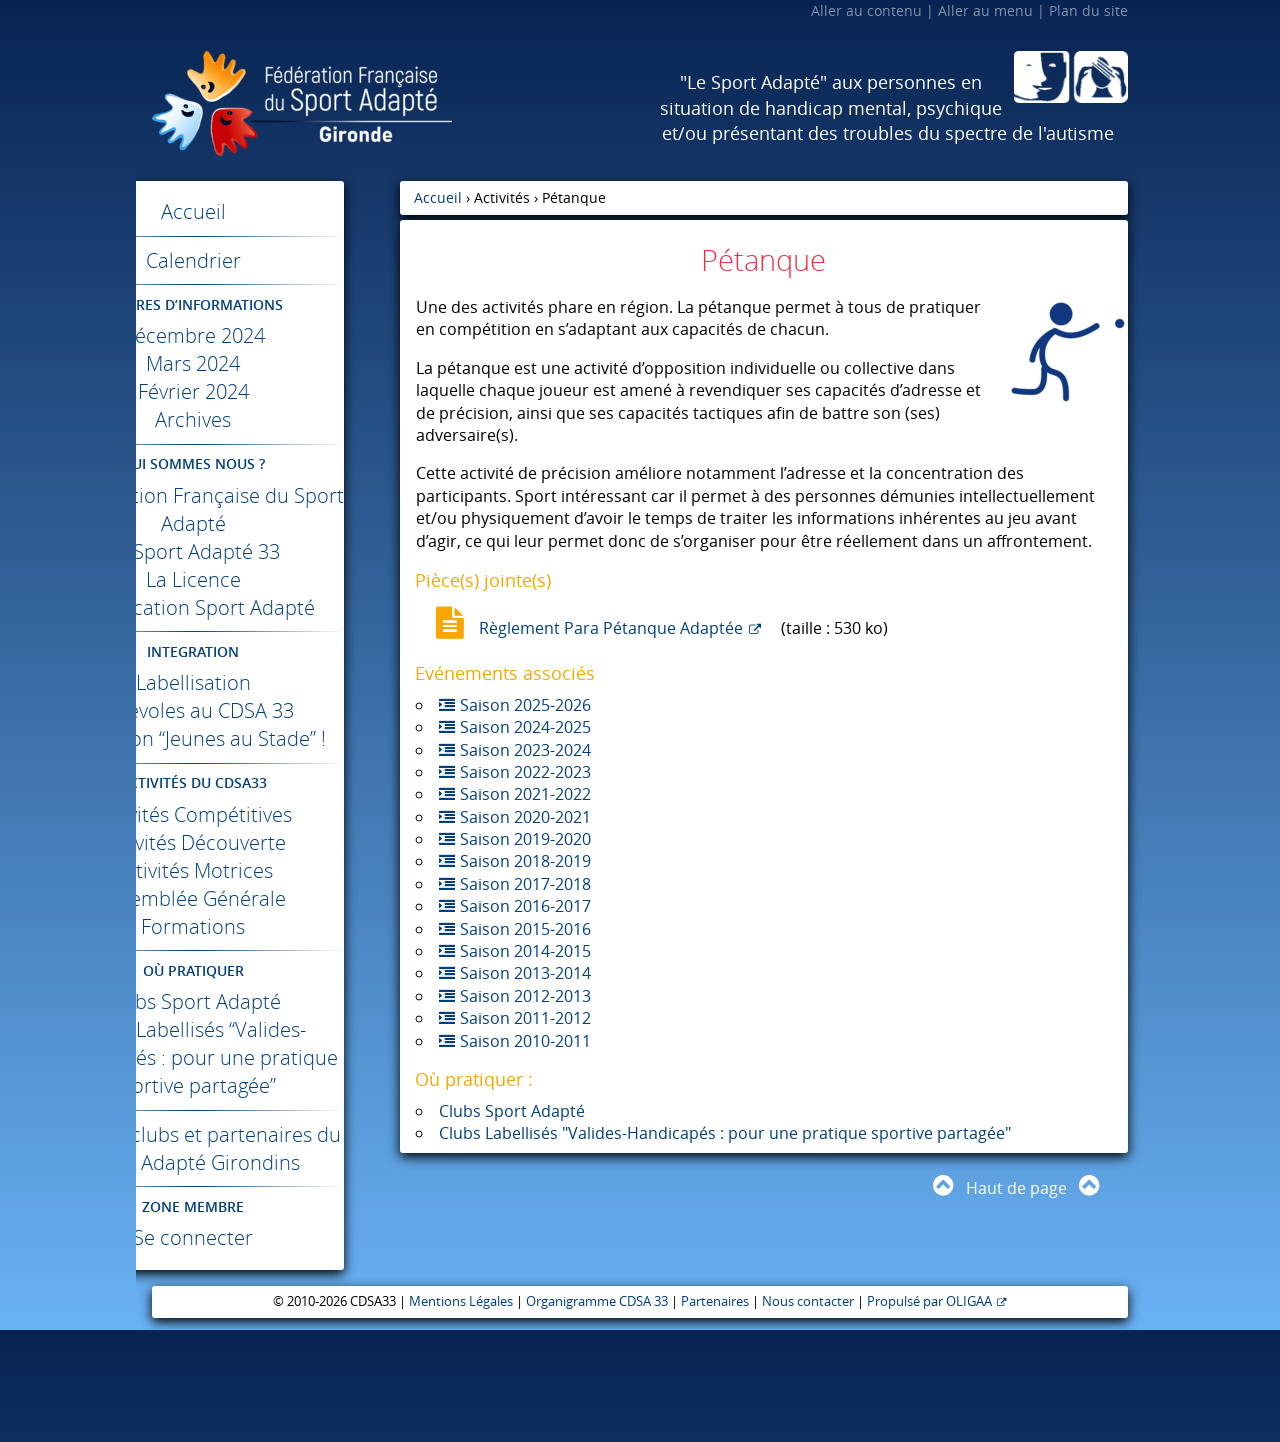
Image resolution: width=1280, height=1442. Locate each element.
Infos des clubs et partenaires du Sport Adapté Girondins (268, 1246)
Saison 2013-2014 (525, 973)
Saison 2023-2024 (525, 750)
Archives (268, 419)
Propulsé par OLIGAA (929, 1413)
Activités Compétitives (268, 870)
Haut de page (1016, 1188)
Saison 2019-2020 (525, 839)
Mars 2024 (268, 363)
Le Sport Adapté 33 (268, 551)
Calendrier (268, 260)
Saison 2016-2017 (525, 906)
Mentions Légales (461, 1413)
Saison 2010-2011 (525, 1041)
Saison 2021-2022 (525, 794)
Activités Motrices (268, 926)
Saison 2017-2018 (525, 884)
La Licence (268, 579)
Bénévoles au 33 (268, 738)
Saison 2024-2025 (525, 727)
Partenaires (715, 1413)
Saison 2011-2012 (525, 1018)
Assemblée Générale (268, 954)
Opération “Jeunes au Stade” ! (268, 780)
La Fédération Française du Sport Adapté (268, 509)
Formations (268, 982)
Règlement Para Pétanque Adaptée (611, 628)
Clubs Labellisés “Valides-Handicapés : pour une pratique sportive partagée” (268, 1127)
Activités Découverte (268, 898)
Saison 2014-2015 (525, 951)
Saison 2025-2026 (525, 705)
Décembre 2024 (268, 335)
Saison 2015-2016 (525, 929)
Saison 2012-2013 (525, 996)
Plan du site (1088, 10)
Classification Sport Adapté (268, 621)
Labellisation (268, 710)
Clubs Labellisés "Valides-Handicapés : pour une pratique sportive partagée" (725, 1133)
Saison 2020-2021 (525, 817)
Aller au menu (985, 10)
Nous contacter (808, 1413)
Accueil (268, 211)
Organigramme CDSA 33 (597, 1413)
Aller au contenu (866, 10)
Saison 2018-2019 (525, 861)
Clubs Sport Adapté (268, 1057)
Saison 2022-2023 (525, 772)
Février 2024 (268, 391)
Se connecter (268, 1349)
